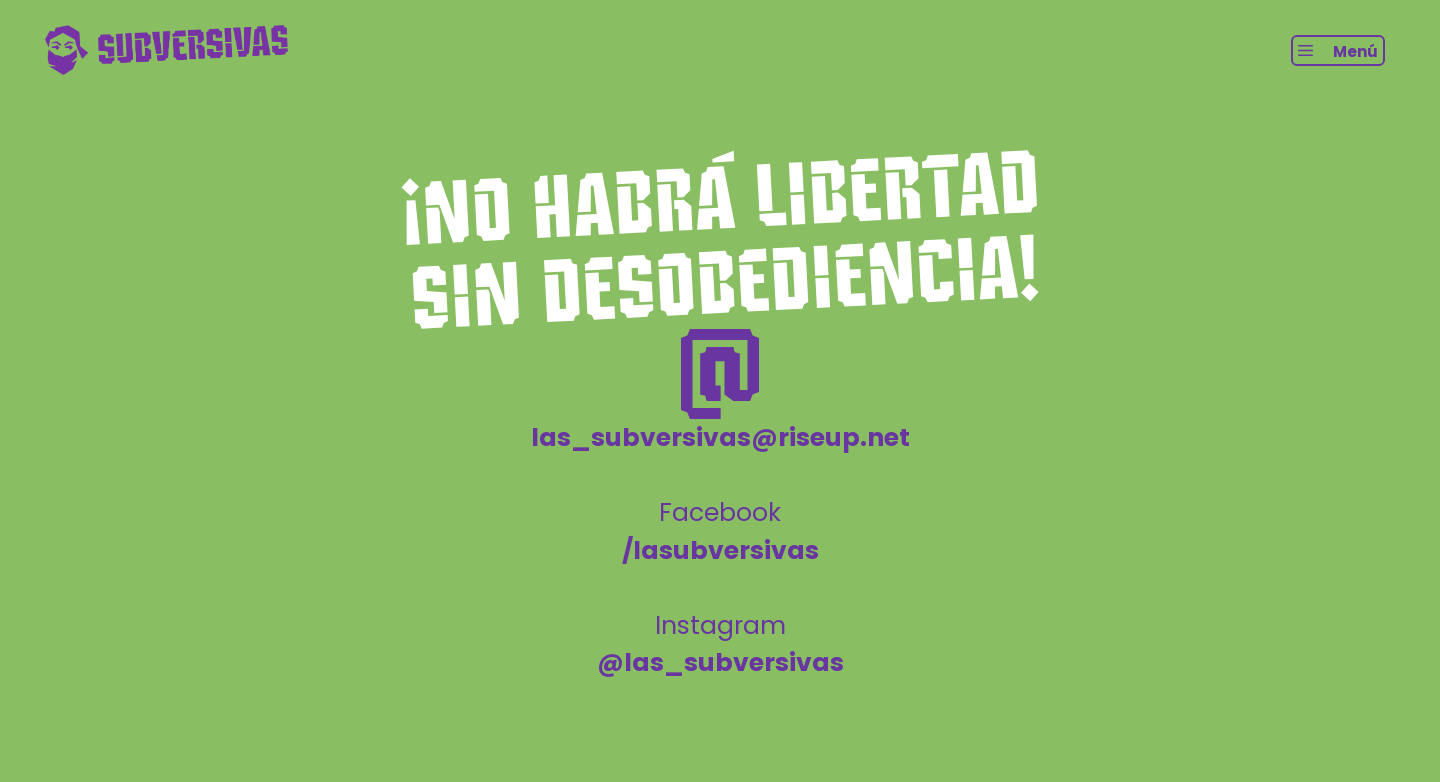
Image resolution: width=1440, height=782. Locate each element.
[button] (1338, 50)
